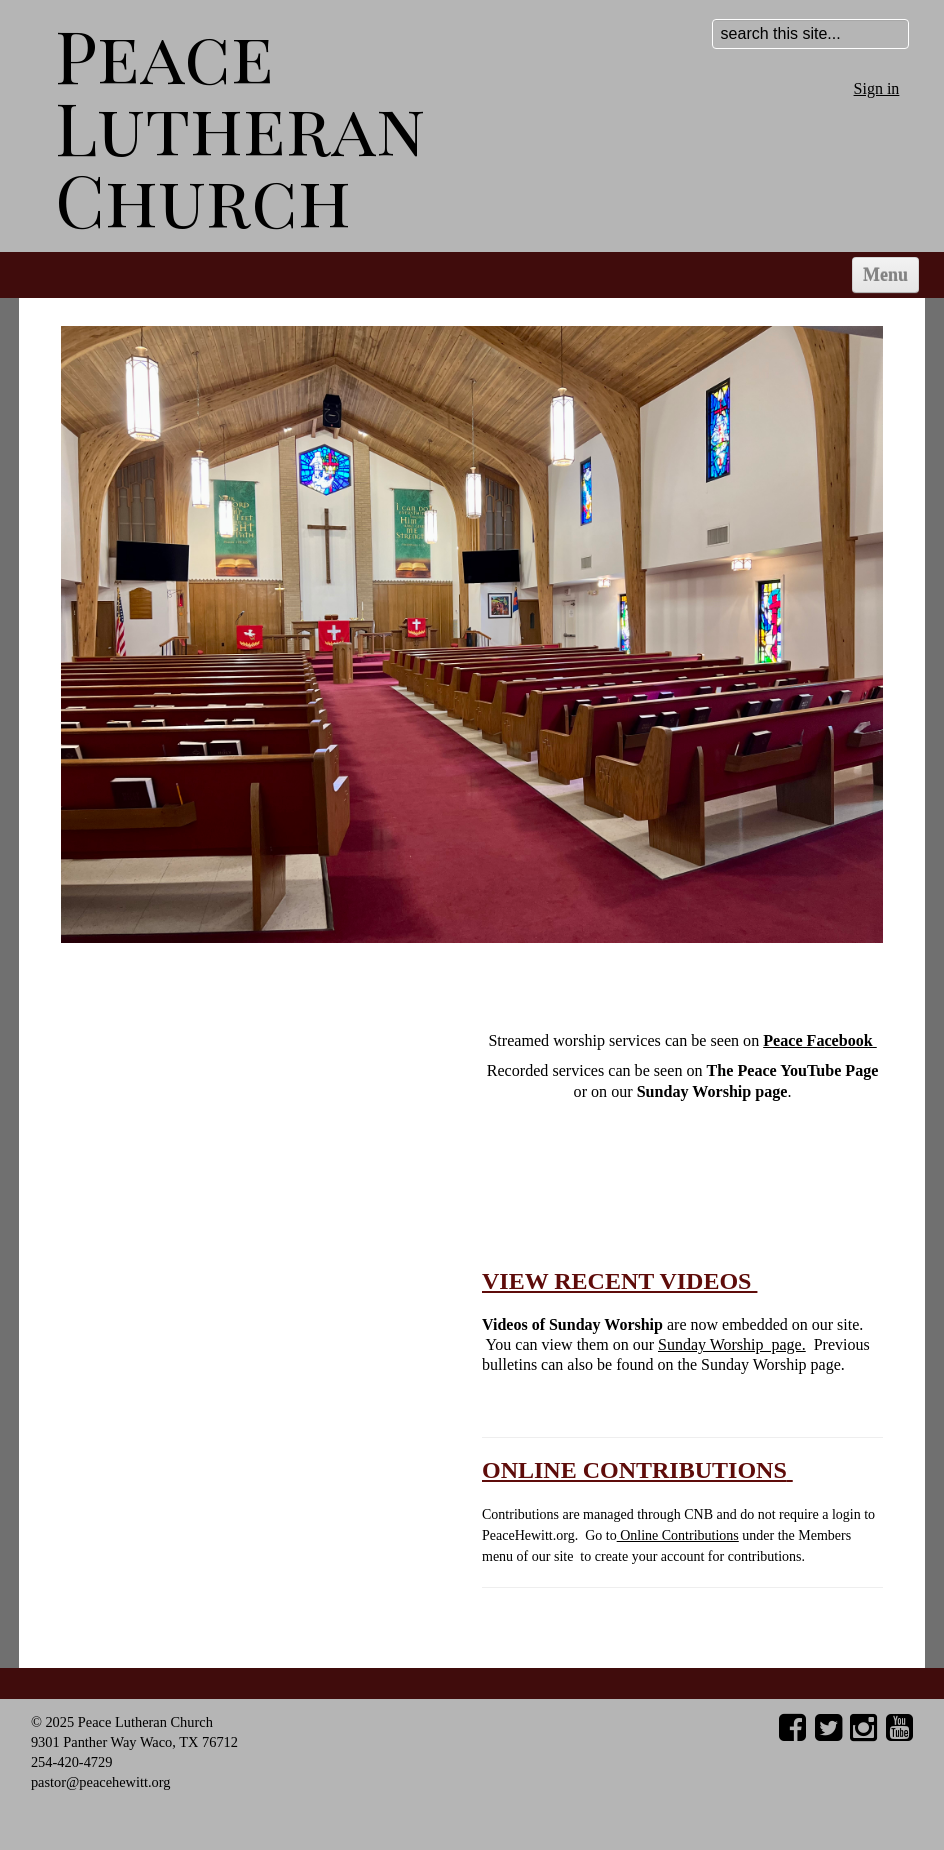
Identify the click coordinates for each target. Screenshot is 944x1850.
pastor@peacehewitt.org (101, 1782)
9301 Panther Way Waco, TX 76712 (134, 1742)
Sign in (877, 88)
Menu (885, 275)
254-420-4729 (72, 1762)
